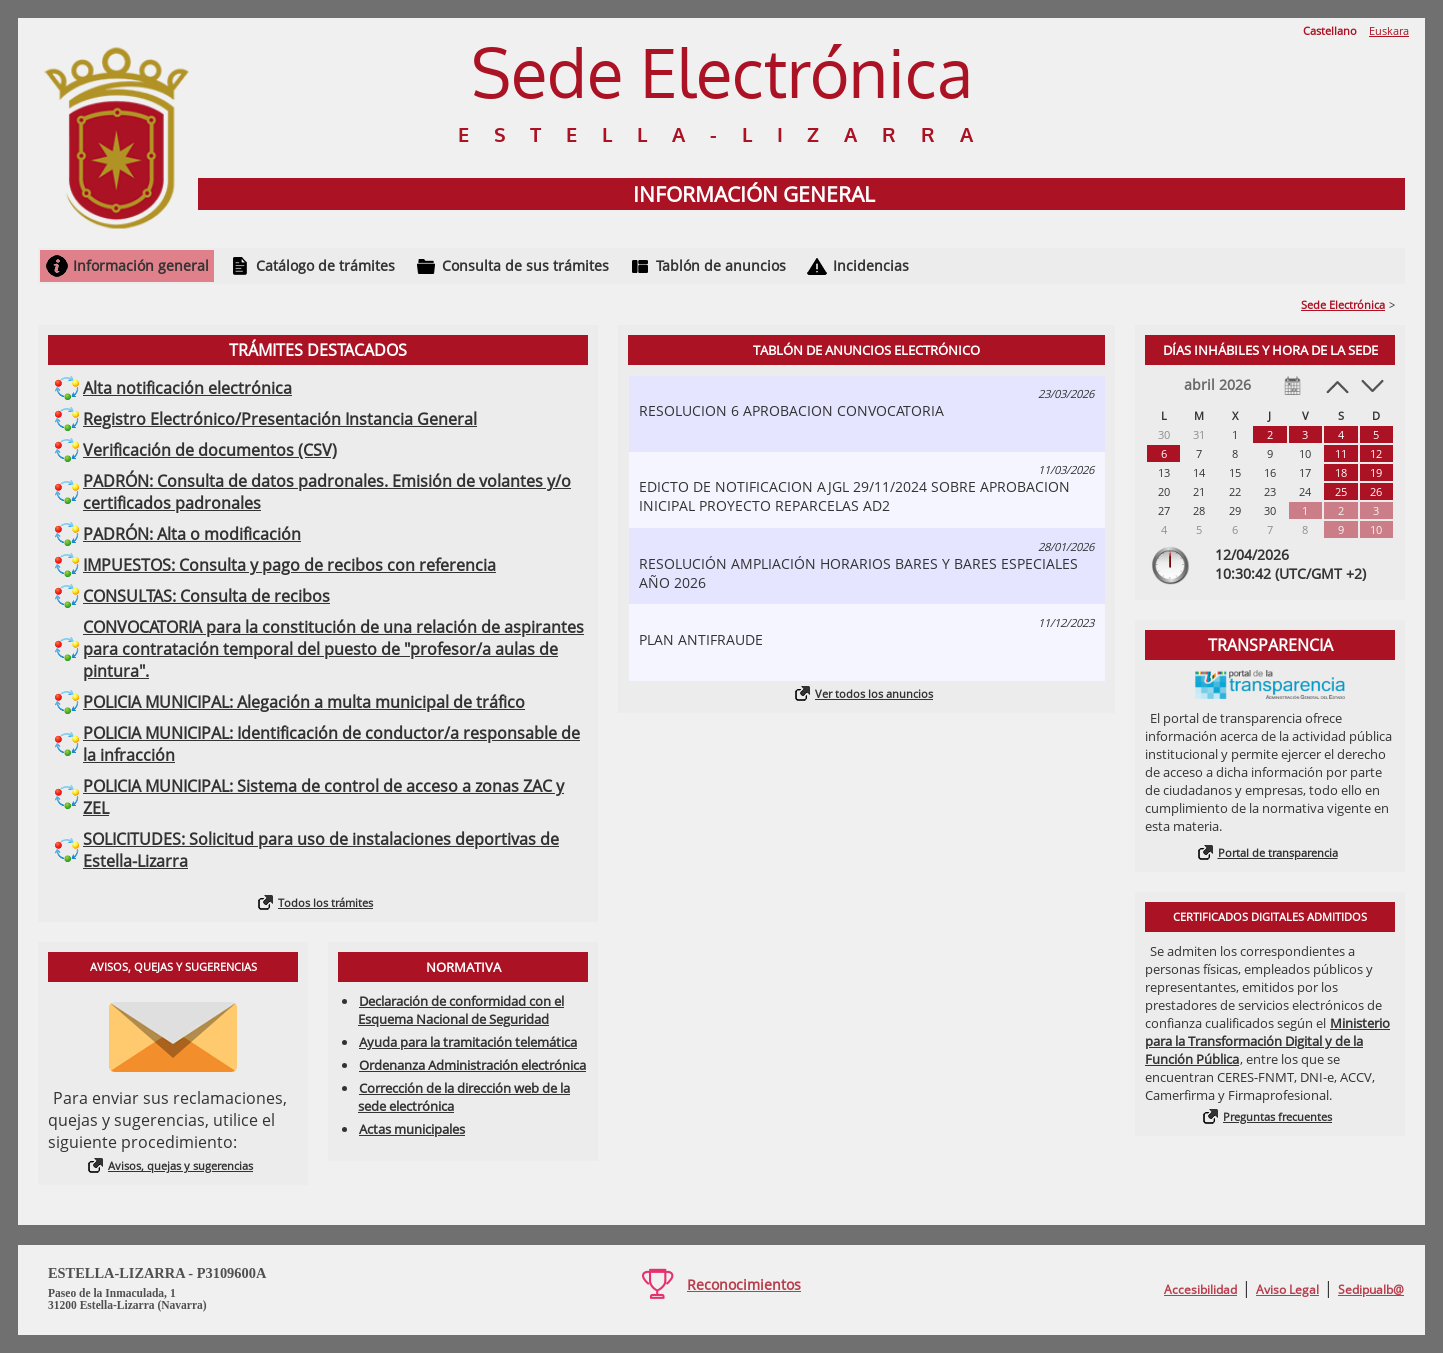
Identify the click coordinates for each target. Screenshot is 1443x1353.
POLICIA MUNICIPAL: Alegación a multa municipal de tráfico (304, 702)
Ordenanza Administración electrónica (472, 1065)
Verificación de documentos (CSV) (210, 450)
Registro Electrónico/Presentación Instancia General (280, 419)
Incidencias (871, 265)
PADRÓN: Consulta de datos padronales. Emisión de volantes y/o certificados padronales (327, 492)
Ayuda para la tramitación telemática (468, 1042)
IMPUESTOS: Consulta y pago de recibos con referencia (289, 565)
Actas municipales (412, 1129)
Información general (141, 265)
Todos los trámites (325, 902)
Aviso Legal (1287, 1289)
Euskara (1389, 30)
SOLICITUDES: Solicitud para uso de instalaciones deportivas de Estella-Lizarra (321, 850)
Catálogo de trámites (325, 265)
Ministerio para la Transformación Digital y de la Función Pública (1267, 1041)
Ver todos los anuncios (874, 693)
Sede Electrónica (1343, 304)
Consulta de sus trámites (525, 265)
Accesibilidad (1200, 1289)
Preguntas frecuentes (1277, 1116)
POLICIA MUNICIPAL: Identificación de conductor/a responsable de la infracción (331, 744)
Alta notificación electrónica (187, 388)
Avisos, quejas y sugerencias (180, 1165)
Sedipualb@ (1371, 1289)
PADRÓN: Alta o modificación (192, 534)
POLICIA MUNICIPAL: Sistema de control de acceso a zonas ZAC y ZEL (323, 797)
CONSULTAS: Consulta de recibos (206, 596)
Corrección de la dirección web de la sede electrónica (464, 1097)
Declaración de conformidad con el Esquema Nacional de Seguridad (461, 1010)
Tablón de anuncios (721, 265)
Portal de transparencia (1278, 852)
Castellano (1330, 30)
